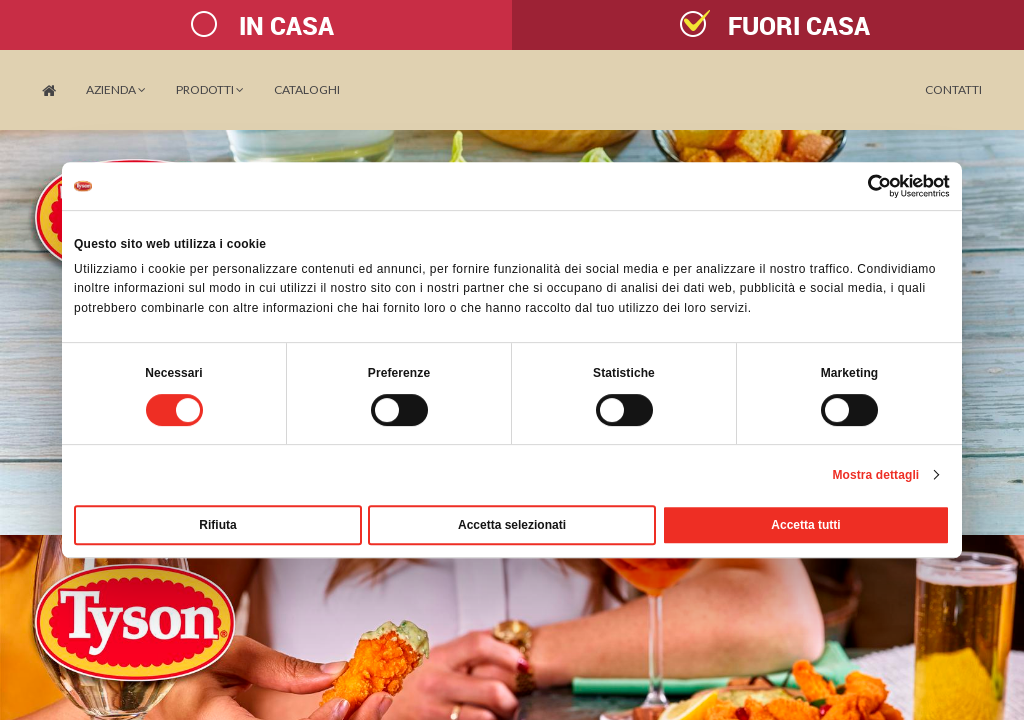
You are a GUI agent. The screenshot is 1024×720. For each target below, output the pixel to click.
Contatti (953, 89)
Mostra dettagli (875, 475)
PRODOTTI (210, 89)
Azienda (116, 89)
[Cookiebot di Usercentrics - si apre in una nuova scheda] (862, 186)
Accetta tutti (805, 525)
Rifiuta (217, 525)
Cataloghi (307, 89)
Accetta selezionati (512, 525)
